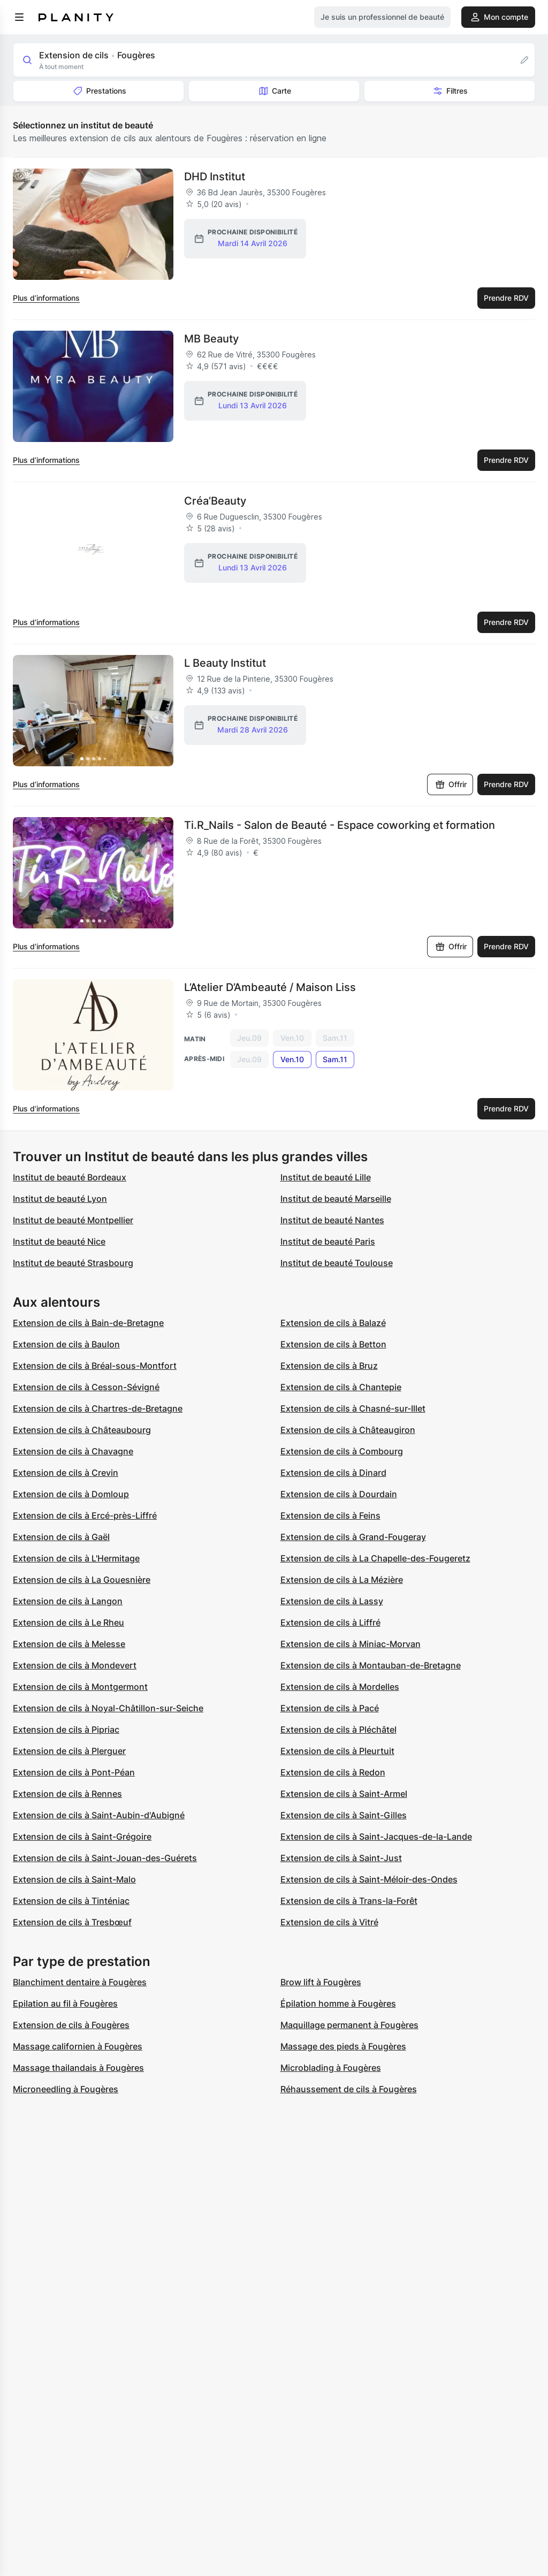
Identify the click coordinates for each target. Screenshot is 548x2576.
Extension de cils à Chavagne (73, 1451)
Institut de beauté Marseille (335, 1198)
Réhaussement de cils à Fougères (348, 2089)
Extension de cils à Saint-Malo (74, 1879)
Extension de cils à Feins (330, 1515)
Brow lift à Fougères (320, 1982)
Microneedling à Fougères (65, 2089)
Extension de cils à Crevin (65, 1472)
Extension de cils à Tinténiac (71, 1900)
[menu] (19, 17)
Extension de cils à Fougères (71, 2024)
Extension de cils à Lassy (331, 1601)
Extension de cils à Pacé (329, 1708)
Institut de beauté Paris (327, 1241)
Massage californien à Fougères (77, 2046)
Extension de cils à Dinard (333, 1472)
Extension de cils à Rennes (67, 1793)
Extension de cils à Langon (68, 1601)
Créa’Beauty (215, 500)
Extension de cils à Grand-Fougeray (353, 1536)
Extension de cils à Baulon (66, 1344)
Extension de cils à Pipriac (66, 1729)
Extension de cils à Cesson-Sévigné (86, 1387)
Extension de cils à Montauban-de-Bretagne (370, 1665)
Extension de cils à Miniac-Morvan (350, 1643)
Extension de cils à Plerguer (69, 1751)
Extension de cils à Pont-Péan (74, 1772)
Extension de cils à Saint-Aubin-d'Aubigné (99, 1815)
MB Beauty (211, 338)
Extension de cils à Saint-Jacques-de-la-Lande (376, 1836)
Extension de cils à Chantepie (340, 1387)
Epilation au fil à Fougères (65, 2003)
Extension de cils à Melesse (69, 1643)
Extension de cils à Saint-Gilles (343, 1815)
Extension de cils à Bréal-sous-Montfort (95, 1365)
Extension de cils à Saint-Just (341, 1858)
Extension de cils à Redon (332, 1772)
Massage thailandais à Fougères (78, 2067)
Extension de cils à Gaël (61, 1536)
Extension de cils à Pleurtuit (337, 1751)
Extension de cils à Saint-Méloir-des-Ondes (369, 1879)
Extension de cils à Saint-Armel (343, 1793)
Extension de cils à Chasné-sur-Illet (352, 1408)
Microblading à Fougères (330, 2067)
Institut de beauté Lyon (60, 1198)
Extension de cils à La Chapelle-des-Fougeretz (375, 1558)
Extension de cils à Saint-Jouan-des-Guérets (105, 1858)
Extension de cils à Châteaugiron (347, 1429)
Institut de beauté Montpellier (73, 1220)
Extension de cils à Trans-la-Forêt (348, 1900)
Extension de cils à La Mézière (341, 1579)
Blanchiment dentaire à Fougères (80, 1982)
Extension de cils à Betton (333, 1344)
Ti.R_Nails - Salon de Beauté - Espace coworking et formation (339, 825)
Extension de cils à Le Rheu (68, 1622)
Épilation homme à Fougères (338, 2003)
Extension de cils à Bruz (329, 1365)
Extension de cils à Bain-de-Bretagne (88, 1322)
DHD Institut (214, 176)
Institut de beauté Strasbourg (73, 1262)
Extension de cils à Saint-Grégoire (82, 1836)
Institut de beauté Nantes (332, 1220)
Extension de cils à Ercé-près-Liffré (85, 1515)
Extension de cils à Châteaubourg (82, 1429)
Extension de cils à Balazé (333, 1322)
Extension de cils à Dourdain (338, 1494)
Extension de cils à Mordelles (339, 1686)
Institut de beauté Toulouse (336, 1262)
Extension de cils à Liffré (330, 1622)
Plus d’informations (46, 297)
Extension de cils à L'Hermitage (76, 1558)
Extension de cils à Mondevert (74, 1665)
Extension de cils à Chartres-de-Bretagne (97, 1408)
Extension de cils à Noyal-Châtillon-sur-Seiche (108, 1708)
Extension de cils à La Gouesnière (81, 1579)
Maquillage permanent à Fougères (349, 2024)
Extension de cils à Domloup (71, 1494)
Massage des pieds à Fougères (343, 2046)
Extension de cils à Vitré (329, 1922)
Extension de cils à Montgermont (80, 1686)
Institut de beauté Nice (59, 1241)
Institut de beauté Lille (325, 1177)
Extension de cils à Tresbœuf (72, 1922)
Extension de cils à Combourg (341, 1451)
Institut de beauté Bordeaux (69, 1177)
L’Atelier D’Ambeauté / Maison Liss (270, 987)
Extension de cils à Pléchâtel (338, 1729)
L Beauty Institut (225, 663)
